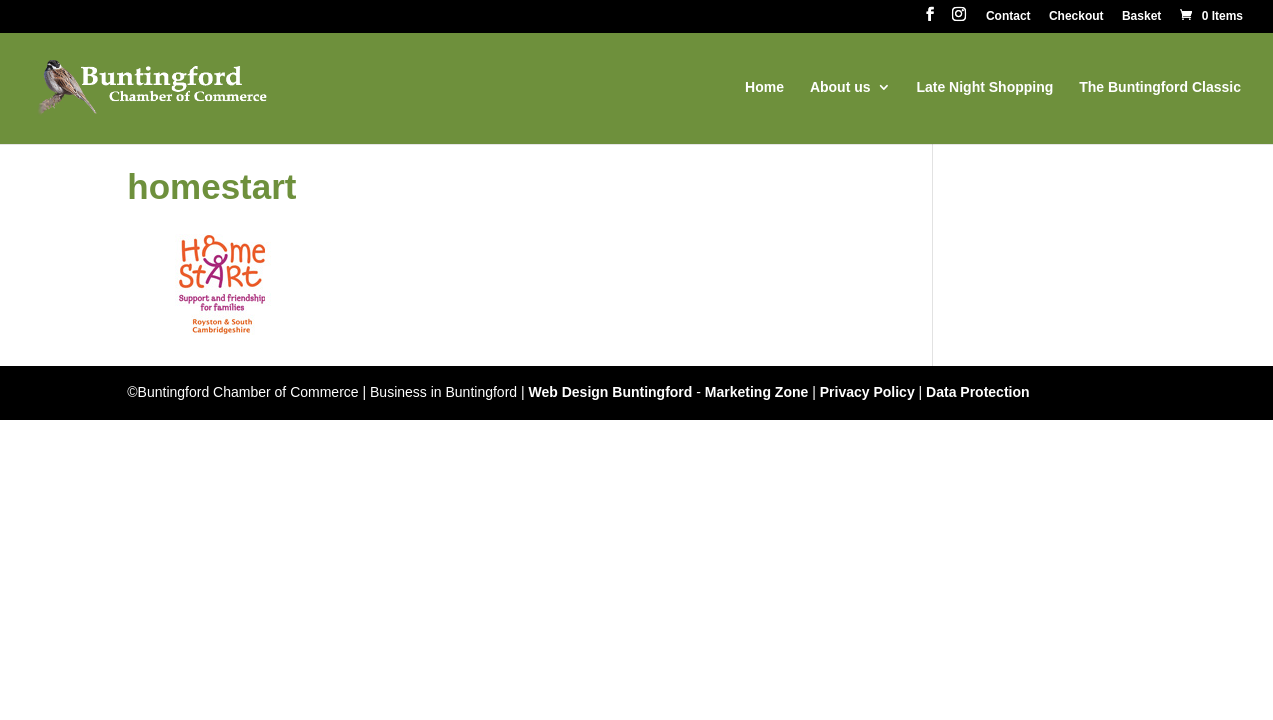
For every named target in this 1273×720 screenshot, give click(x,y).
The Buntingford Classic (1160, 87)
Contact (1008, 16)
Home (764, 87)
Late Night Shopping (984, 87)
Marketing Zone (756, 392)
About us (840, 87)
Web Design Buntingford (611, 392)
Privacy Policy (867, 392)
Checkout (1076, 16)
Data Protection (977, 392)
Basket (1141, 16)
